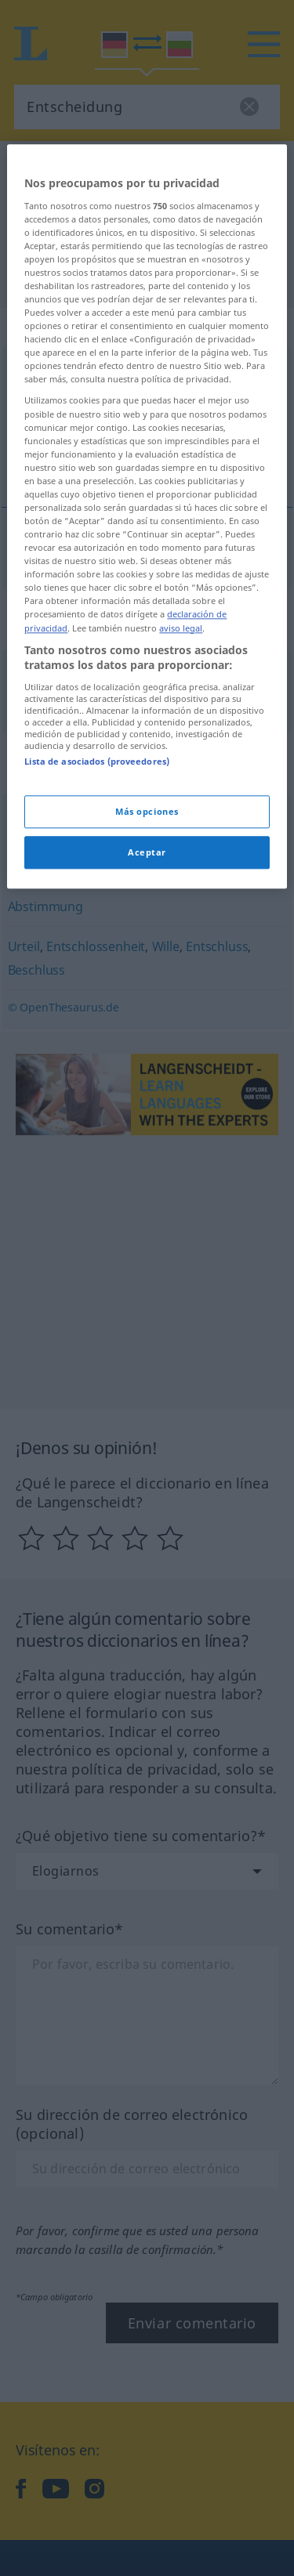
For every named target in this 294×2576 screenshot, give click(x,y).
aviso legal (180, 849)
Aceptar (147, 1074)
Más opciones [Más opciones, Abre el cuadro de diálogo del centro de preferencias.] (147, 1033)
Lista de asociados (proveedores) (96, 982)
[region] (146, 737)
